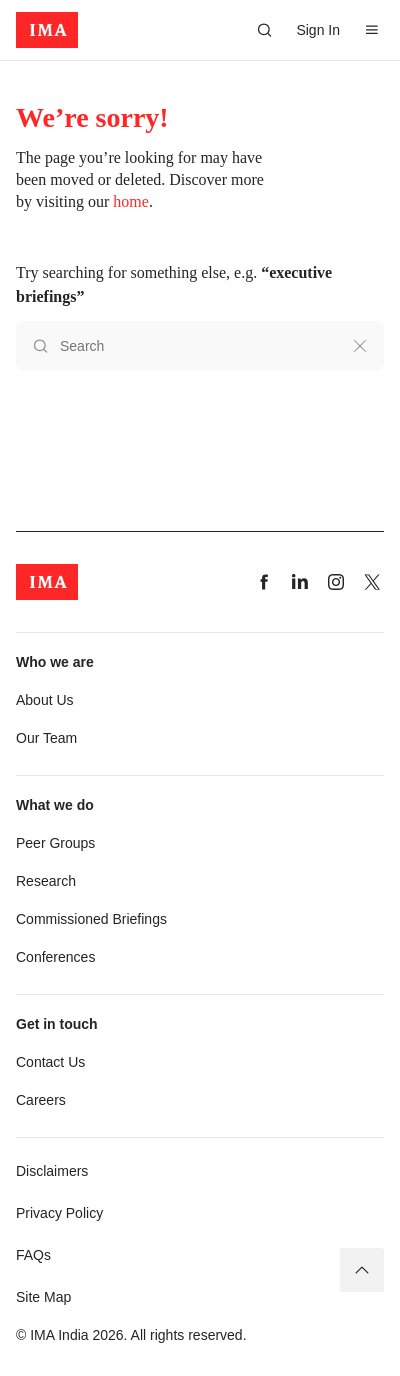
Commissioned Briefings (91, 919)
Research (46, 881)
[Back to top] (362, 1270)
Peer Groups (55, 843)
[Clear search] (360, 346)
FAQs (33, 1255)
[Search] (264, 30)
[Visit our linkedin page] (300, 582)
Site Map (43, 1297)
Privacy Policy (59, 1213)
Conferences (55, 957)
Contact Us (50, 1062)
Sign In (318, 30)
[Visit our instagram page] (336, 582)
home (131, 201)
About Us (45, 700)
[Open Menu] (372, 30)
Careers (41, 1100)
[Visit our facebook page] (264, 582)
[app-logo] (47, 30)
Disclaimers (52, 1171)
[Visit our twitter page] (372, 582)
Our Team (46, 738)
